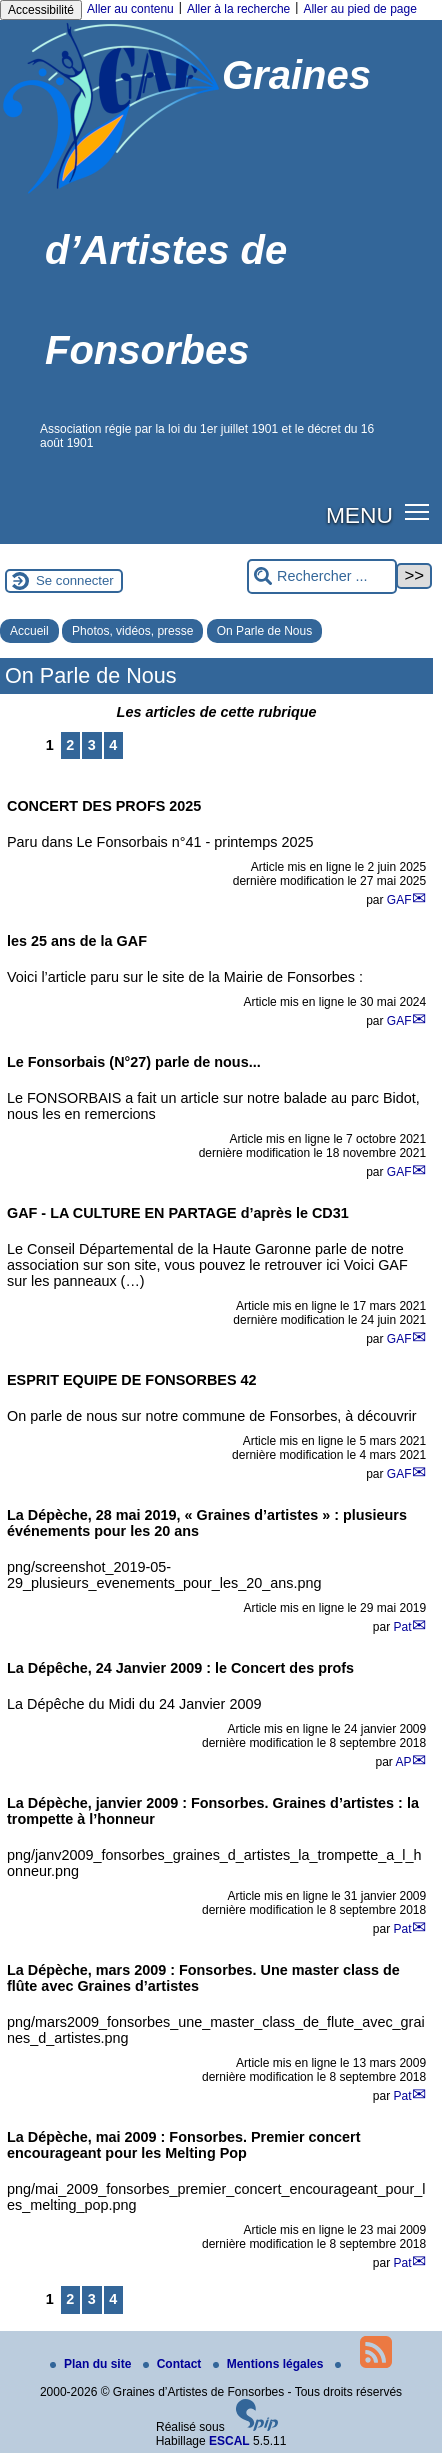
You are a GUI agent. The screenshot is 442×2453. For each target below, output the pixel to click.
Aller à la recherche (238, 9)
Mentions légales (270, 2364)
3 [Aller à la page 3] (92, 745)
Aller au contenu (130, 9)
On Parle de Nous (264, 631)
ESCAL (229, 2441)
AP (403, 1762)
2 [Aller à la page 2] (70, 745)
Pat (402, 1627)
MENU (359, 515)
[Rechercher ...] (322, 576)
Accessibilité (41, 10)
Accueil (29, 631)
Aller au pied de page (359, 9)
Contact (174, 2364)
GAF (399, 900)
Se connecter (75, 580)
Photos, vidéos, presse (132, 631)
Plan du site (92, 2364)
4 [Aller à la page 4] (113, 745)
